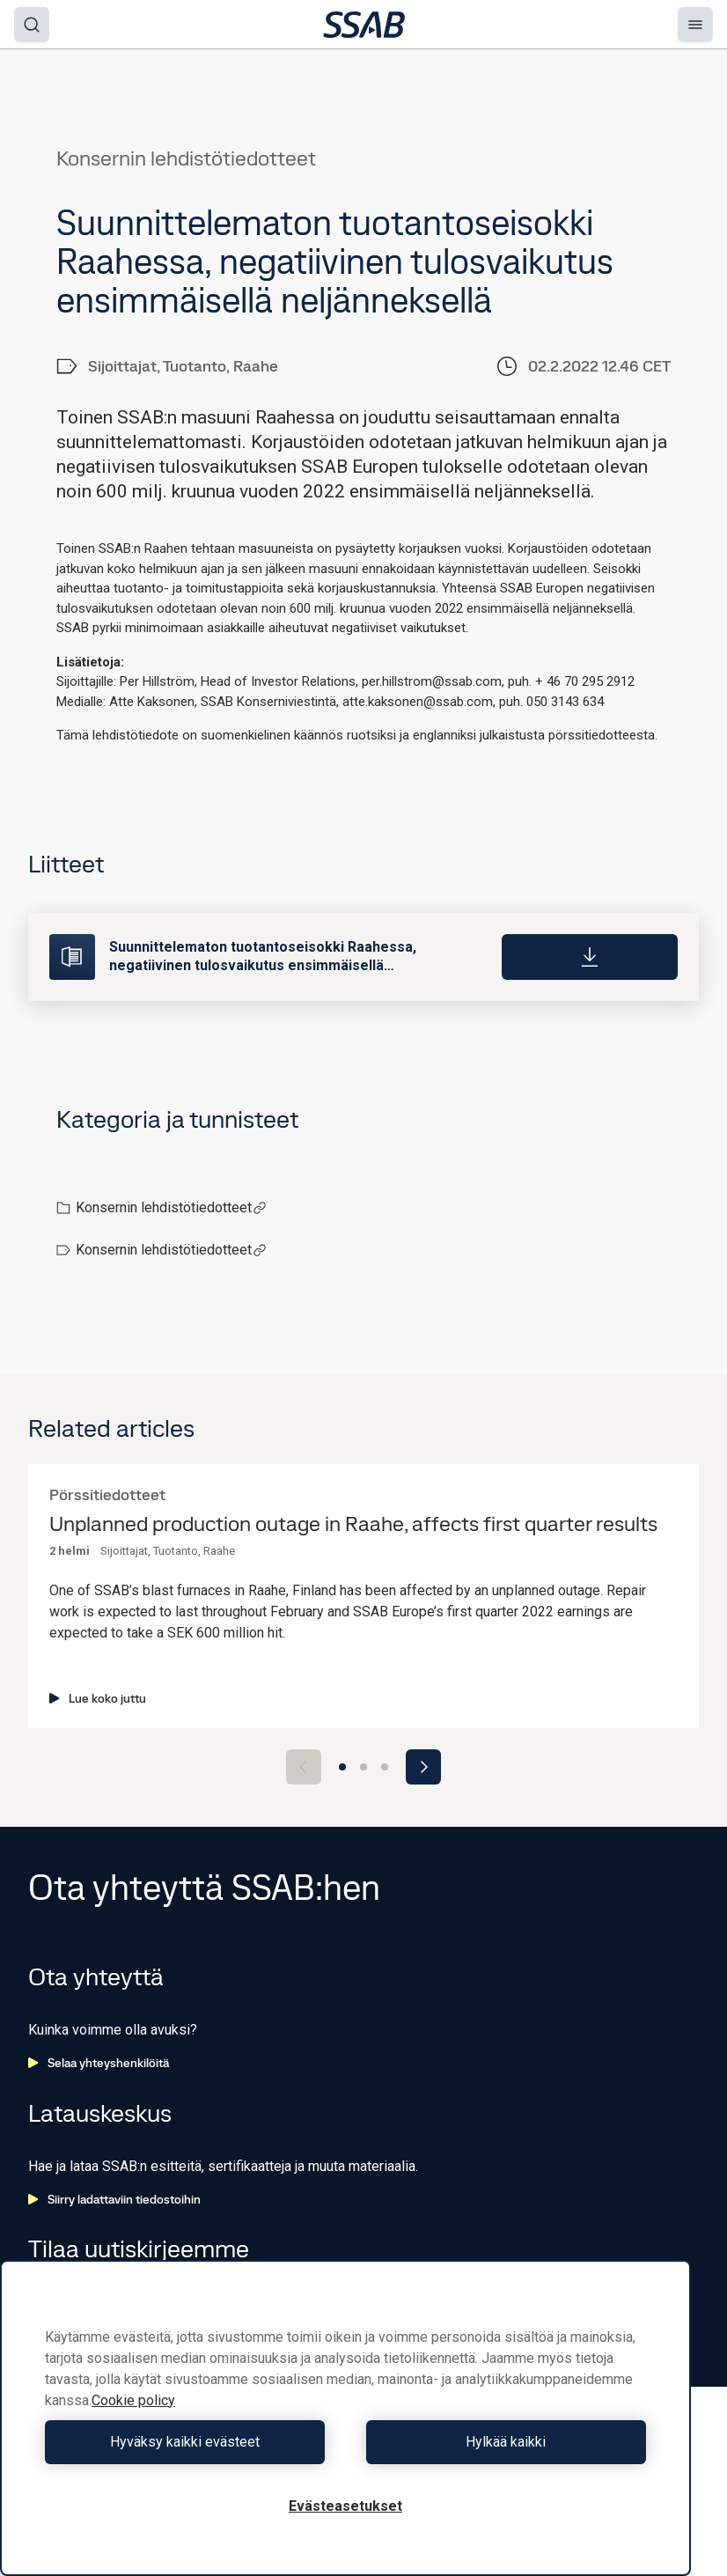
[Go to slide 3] (384, 1766)
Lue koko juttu (97, 1698)
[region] (345, 2418)
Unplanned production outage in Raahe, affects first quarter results (353, 1524)
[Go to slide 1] (342, 1766)
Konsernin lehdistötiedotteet (171, 1207)
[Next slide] (423, 1767)
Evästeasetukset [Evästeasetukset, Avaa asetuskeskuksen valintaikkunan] (345, 2506)
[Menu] (695, 24)
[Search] (31, 24)
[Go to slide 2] (363, 1766)
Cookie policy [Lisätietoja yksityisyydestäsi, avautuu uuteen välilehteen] (133, 2400)
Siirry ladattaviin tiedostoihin (114, 2199)
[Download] (590, 957)
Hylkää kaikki (500, 2441)
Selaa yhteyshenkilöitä (98, 2063)
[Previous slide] (303, 1767)
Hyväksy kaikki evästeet (191, 2441)
